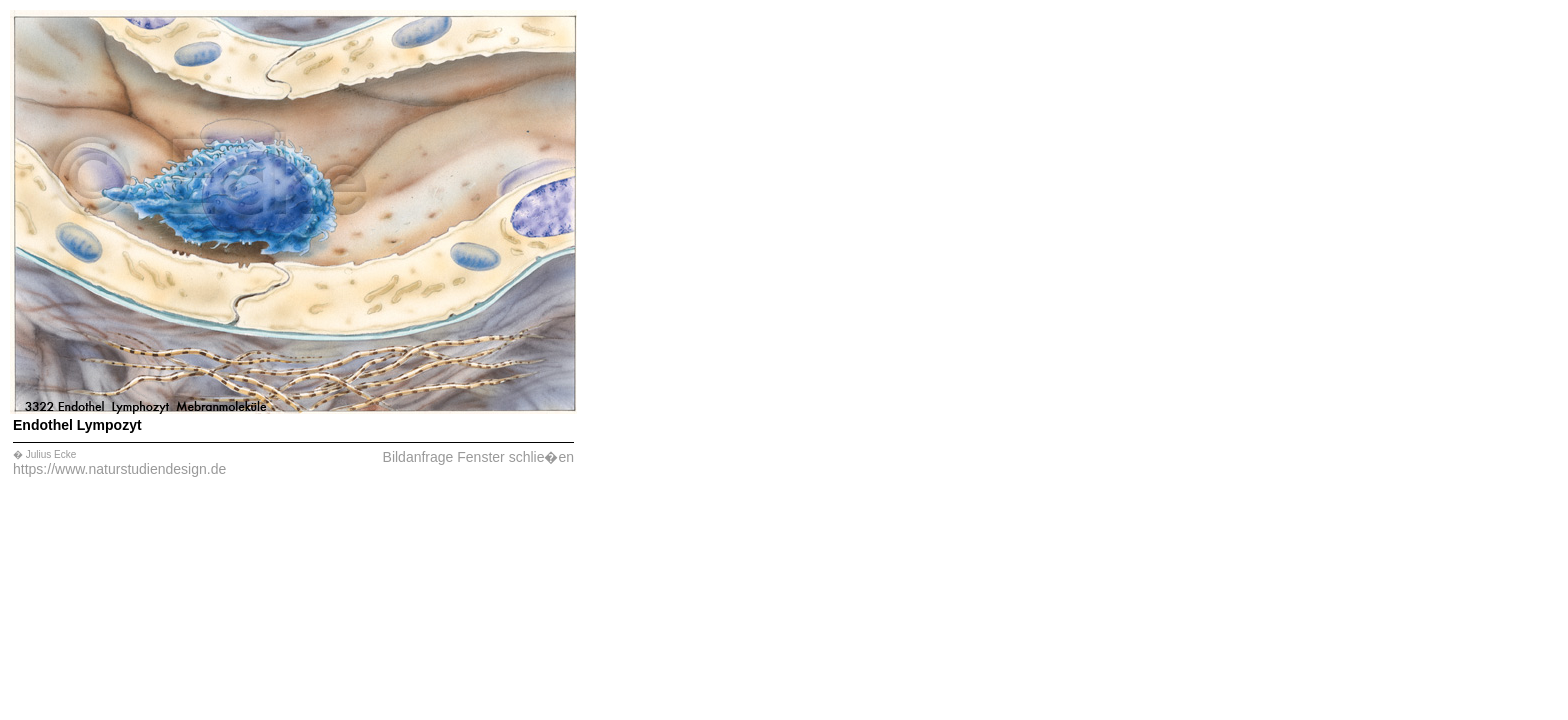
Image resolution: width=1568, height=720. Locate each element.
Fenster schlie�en (515, 457)
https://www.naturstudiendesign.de (119, 469)
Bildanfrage (418, 457)
